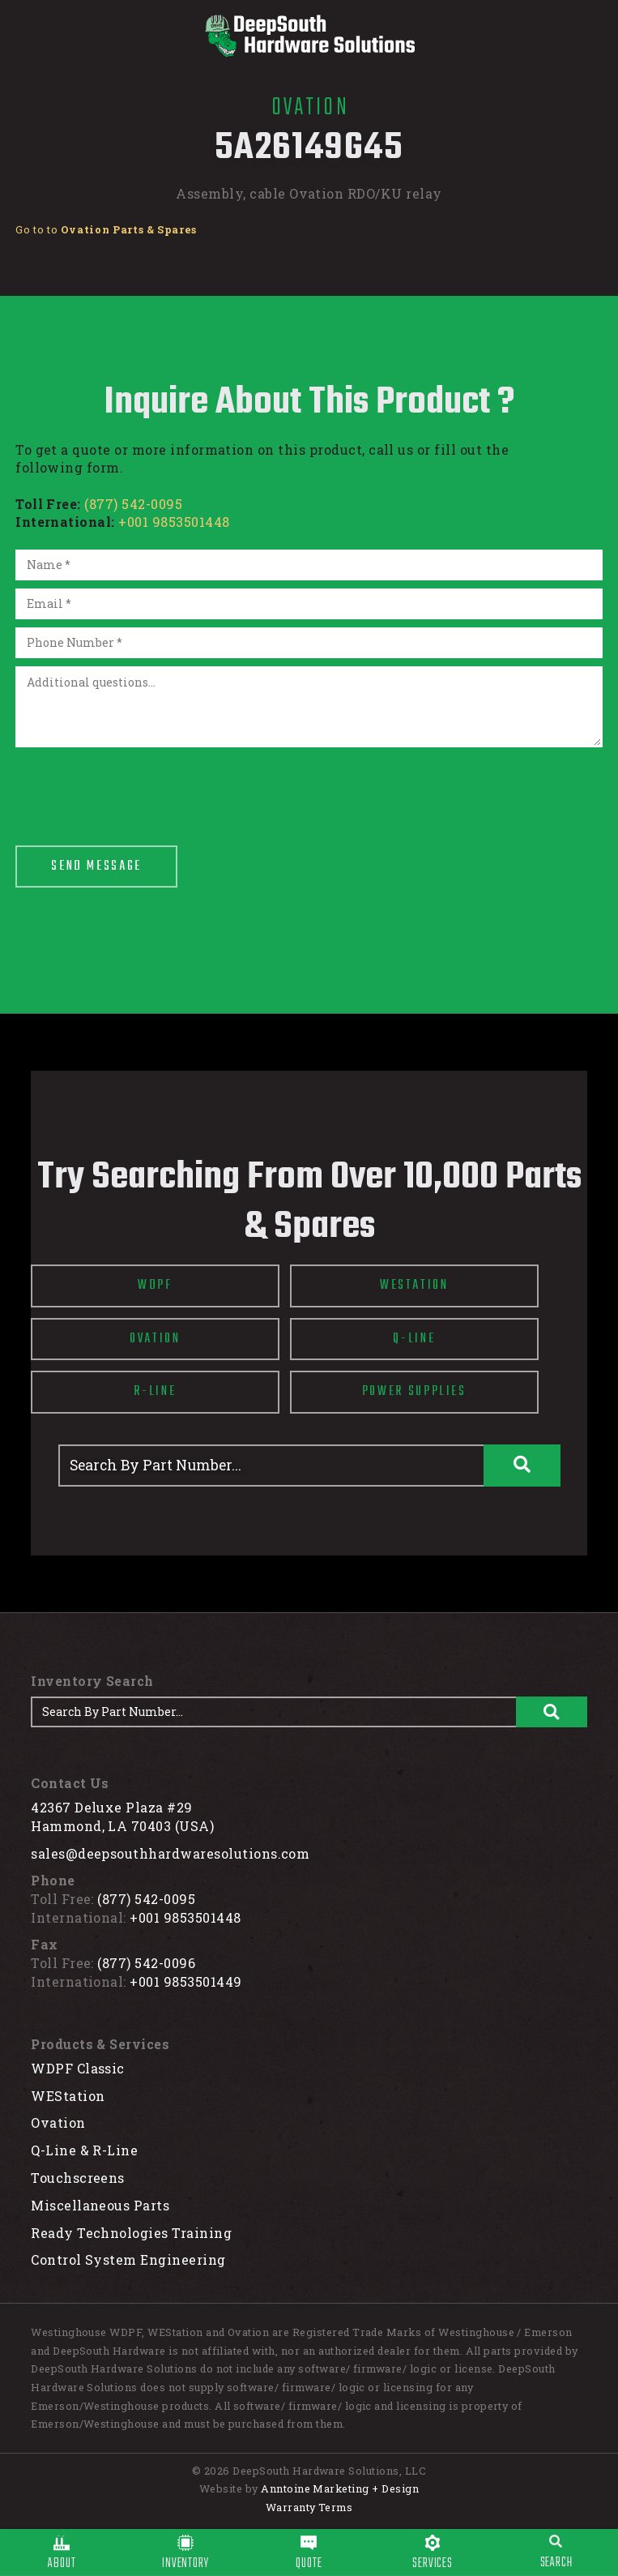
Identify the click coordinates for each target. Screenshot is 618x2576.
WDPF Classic (78, 2068)
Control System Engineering (128, 2259)
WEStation (67, 2095)
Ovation (58, 2122)
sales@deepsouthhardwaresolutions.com (170, 1853)
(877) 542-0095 (133, 503)
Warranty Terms (309, 2507)
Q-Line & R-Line (84, 2150)
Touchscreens (78, 2177)
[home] (309, 35)
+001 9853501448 (173, 521)
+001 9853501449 (185, 1981)
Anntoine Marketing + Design (340, 2488)
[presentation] (138, 787)
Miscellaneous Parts (100, 2205)
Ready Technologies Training (131, 2232)
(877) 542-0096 (146, 1962)
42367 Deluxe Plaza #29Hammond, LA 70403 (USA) (122, 1816)
